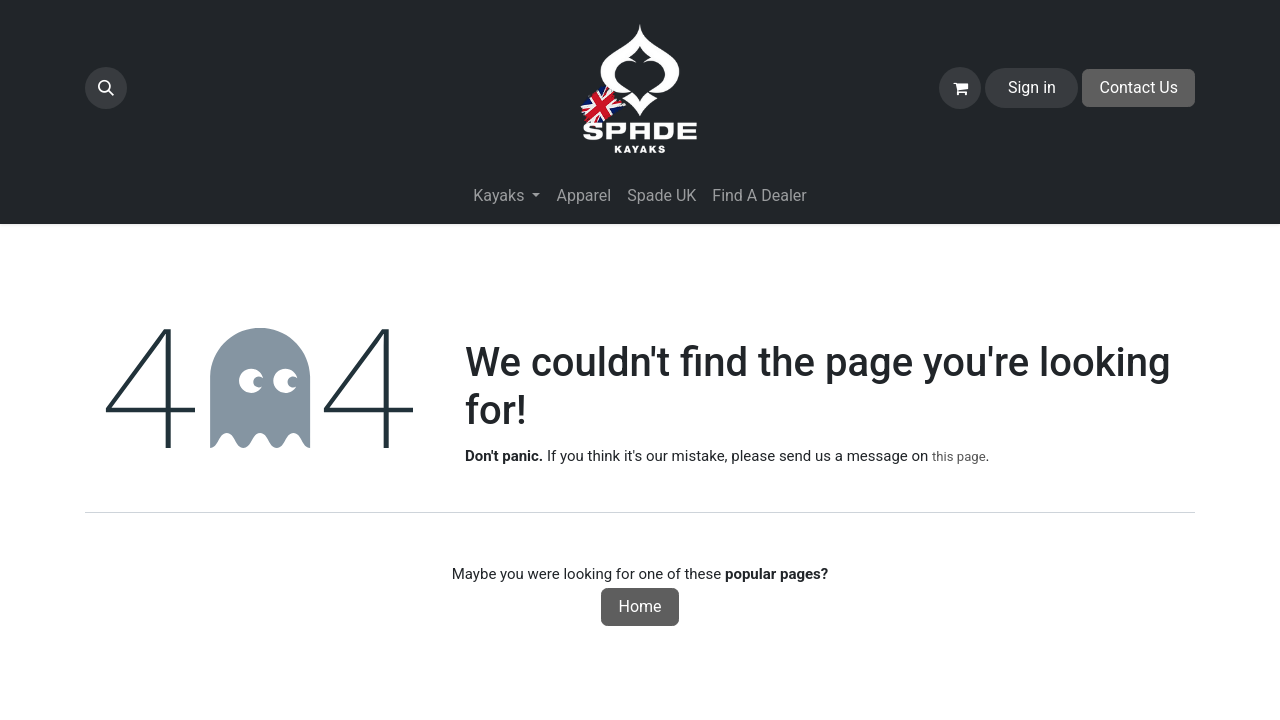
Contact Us (1138, 87)
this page (959, 456)
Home (639, 606)
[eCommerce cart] (960, 88)
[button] (106, 88)
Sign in (1032, 87)
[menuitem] (583, 196)
